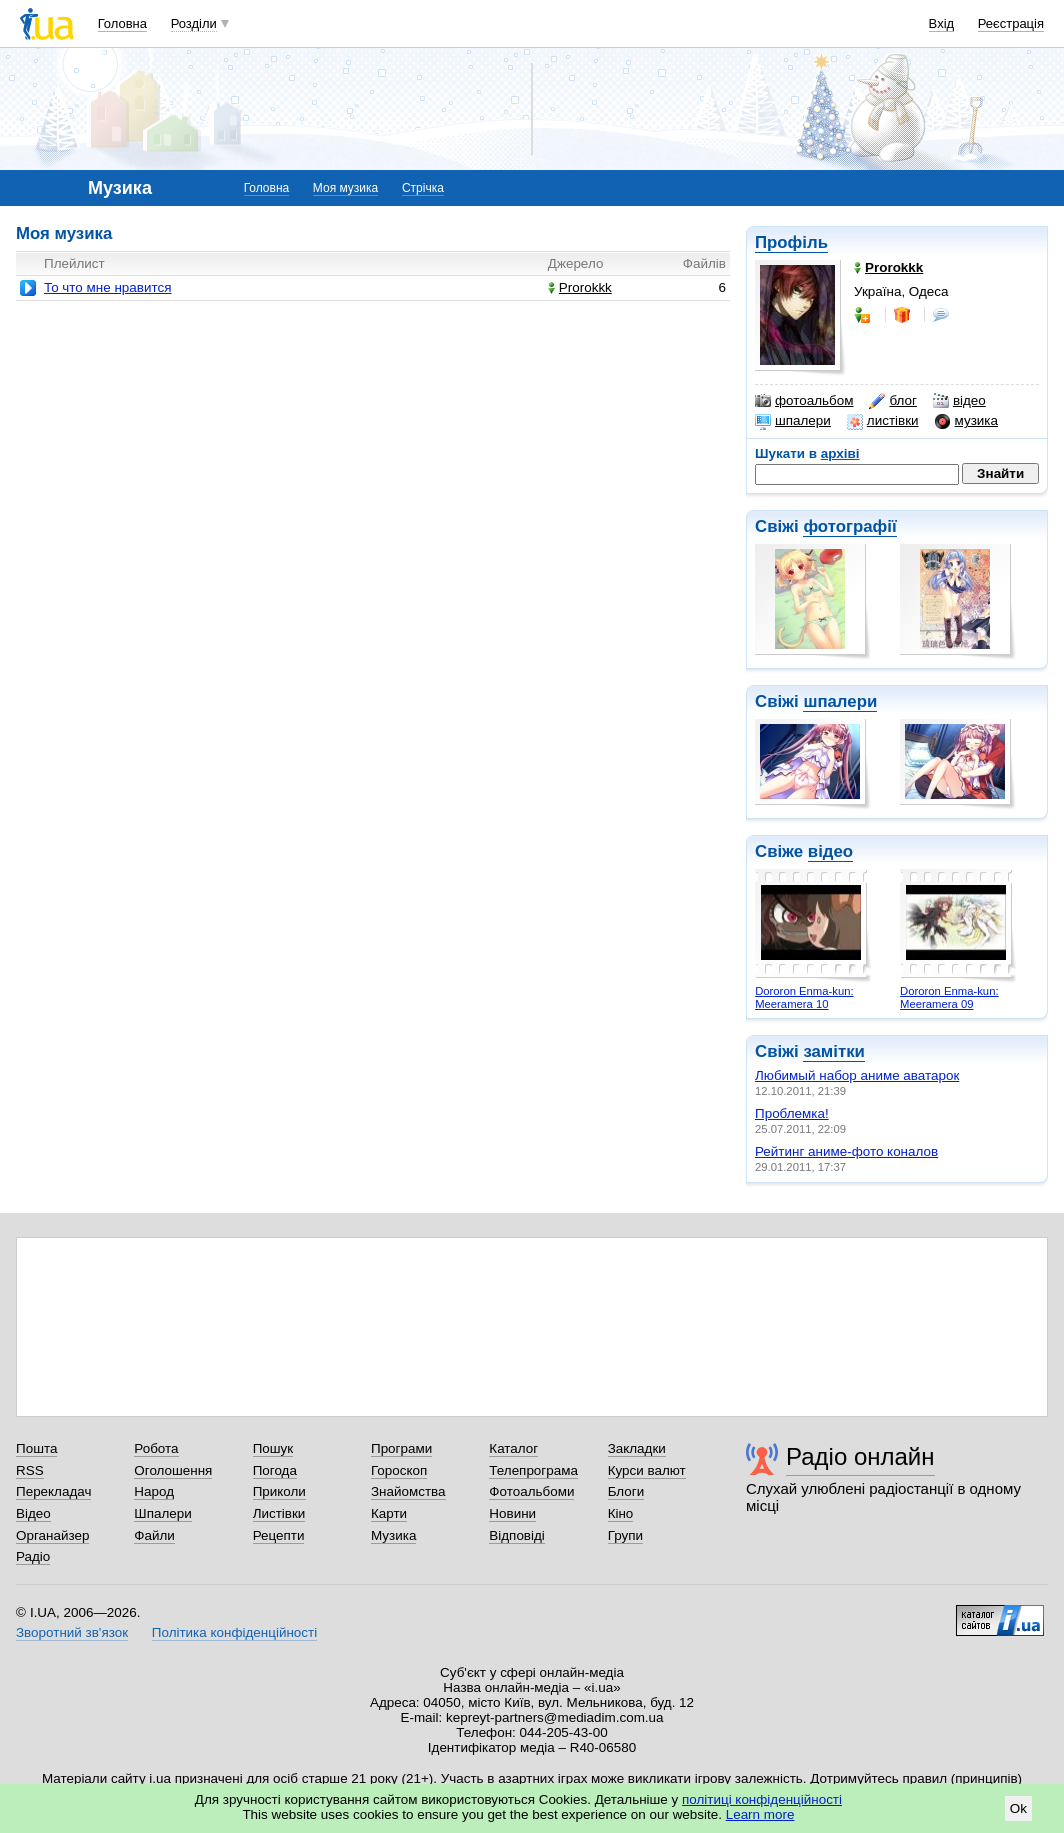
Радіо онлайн (860, 1456)
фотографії (849, 526)
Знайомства (408, 1491)
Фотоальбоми (531, 1491)
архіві (840, 453)
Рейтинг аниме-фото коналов (846, 1151)
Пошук (273, 1448)
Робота (156, 1448)
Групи (625, 1535)
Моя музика (345, 188)
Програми (401, 1448)
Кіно (621, 1513)
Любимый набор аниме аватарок (857, 1075)
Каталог (513, 1448)
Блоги (626, 1491)
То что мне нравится (107, 287)
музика (966, 421)
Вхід (942, 23)
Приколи (279, 1491)
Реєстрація (1011, 23)
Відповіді (517, 1535)
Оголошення (173, 1470)
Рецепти (279, 1535)
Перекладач (53, 1491)
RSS (30, 1470)
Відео (33, 1513)
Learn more (760, 1814)
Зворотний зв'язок (72, 1632)
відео (959, 401)
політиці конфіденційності (762, 1799)
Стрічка (423, 188)
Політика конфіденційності (234, 1632)
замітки (834, 1051)
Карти (389, 1513)
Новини (512, 1513)
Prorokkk (580, 287)
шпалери (793, 421)
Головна (122, 23)
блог (892, 401)
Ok (1018, 1808)
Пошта (36, 1448)
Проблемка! (792, 1113)
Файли (154, 1535)
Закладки (637, 1448)
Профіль (791, 242)
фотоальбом (804, 401)
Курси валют (647, 1470)
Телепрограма (533, 1470)
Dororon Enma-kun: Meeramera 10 (804, 997)
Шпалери (162, 1513)
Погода (275, 1470)
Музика (393, 1535)
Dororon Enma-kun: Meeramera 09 (949, 997)
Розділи (194, 23)
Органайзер (52, 1535)
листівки (883, 421)
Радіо (33, 1556)
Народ (154, 1491)
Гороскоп (399, 1470)
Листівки (279, 1513)
